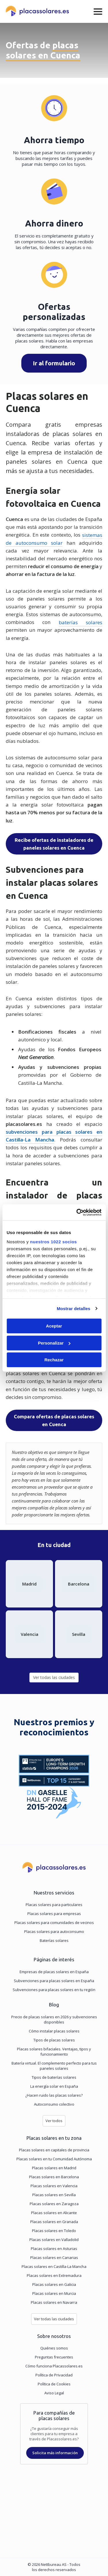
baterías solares (80, 622)
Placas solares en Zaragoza (54, 2203)
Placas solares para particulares (54, 1904)
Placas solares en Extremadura (54, 2275)
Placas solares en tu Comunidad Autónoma (54, 2158)
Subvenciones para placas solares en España (54, 1980)
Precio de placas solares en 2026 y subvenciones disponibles (54, 2019)
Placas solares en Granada (54, 2221)
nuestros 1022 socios (53, 1241)
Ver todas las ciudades (54, 1677)
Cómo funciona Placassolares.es (54, 2366)
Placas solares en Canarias (54, 2257)
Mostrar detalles (73, 1308)
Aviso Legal (54, 2392)
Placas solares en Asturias (54, 2248)
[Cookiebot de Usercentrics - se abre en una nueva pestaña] (76, 1212)
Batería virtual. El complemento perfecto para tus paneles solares (54, 2066)
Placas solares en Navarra (54, 2302)
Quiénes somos (54, 2348)
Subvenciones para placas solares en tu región (54, 1989)
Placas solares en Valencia (54, 2185)
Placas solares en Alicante (54, 2212)
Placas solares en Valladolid (54, 2239)
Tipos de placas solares (54, 2040)
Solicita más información (55, 2452)
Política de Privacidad (54, 2375)
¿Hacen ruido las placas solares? (54, 2095)
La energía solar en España (54, 2086)
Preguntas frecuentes (54, 2357)
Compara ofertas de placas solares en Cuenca (54, 1420)
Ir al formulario (54, 363)
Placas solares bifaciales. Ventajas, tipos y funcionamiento (54, 2051)
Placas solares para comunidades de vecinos (54, 1922)
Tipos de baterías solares (54, 2077)
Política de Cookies (54, 2384)
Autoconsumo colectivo (54, 2104)
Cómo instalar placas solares (54, 2031)
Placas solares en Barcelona (54, 2176)
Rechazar (54, 1359)
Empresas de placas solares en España (54, 1971)
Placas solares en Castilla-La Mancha (54, 2266)
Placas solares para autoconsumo (54, 1931)
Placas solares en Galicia (54, 2284)
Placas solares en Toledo (54, 2230)
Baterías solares (54, 1940)
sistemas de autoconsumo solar (54, 538)
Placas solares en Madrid (54, 2167)
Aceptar (54, 1325)
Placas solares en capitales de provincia (54, 2150)
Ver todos (54, 2120)
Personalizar (54, 1343)
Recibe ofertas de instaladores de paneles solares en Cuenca (54, 843)
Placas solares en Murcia (54, 2293)
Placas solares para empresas (54, 1913)
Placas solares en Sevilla (54, 2194)
